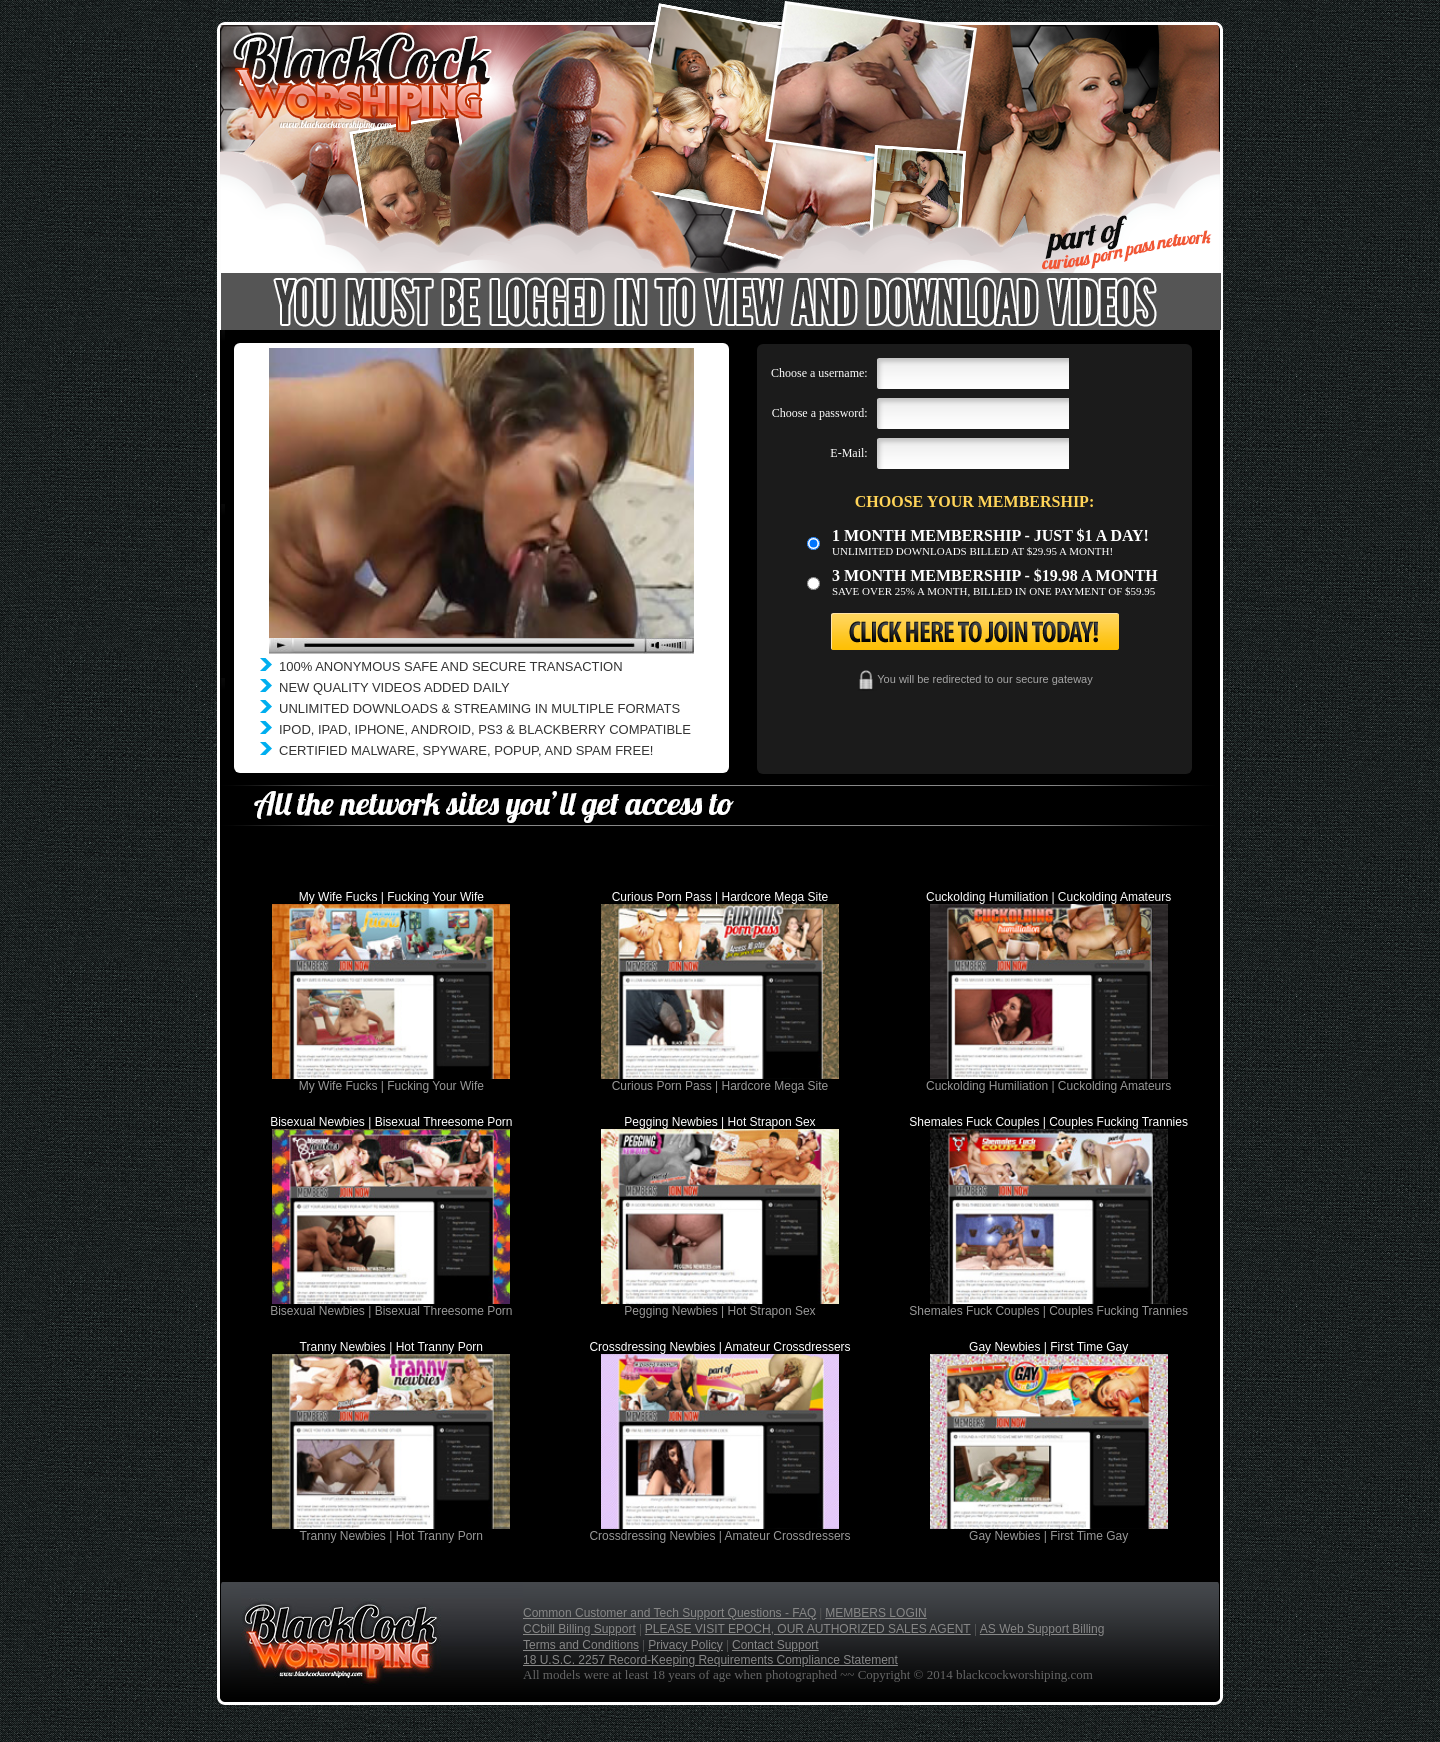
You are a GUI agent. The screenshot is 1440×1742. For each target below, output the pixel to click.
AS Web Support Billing (1042, 1629)
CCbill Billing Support (579, 1629)
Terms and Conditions (581, 1645)
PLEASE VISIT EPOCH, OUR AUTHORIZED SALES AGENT (808, 1629)
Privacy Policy (685, 1645)
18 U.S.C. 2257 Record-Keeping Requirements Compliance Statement (710, 1660)
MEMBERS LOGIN (875, 1613)
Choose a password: (820, 413)
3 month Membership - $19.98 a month (995, 575)
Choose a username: (819, 373)
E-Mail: (848, 453)
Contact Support (775, 1645)
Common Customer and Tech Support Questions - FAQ (669, 1613)
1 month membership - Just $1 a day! (990, 535)
